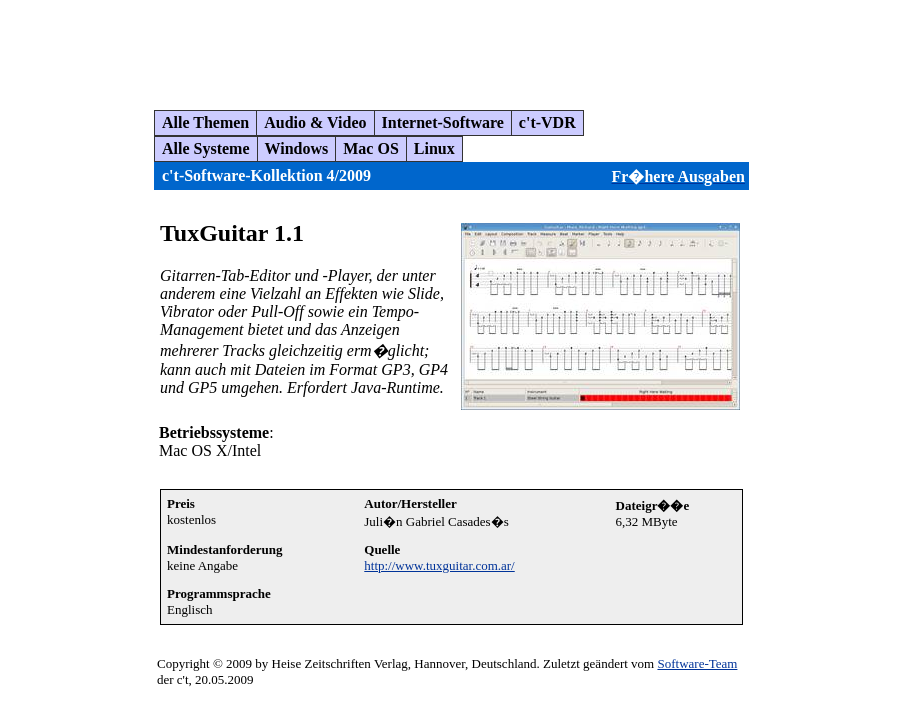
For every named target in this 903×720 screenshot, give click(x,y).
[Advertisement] (374, 47)
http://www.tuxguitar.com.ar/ (439, 565)
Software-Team (697, 663)
